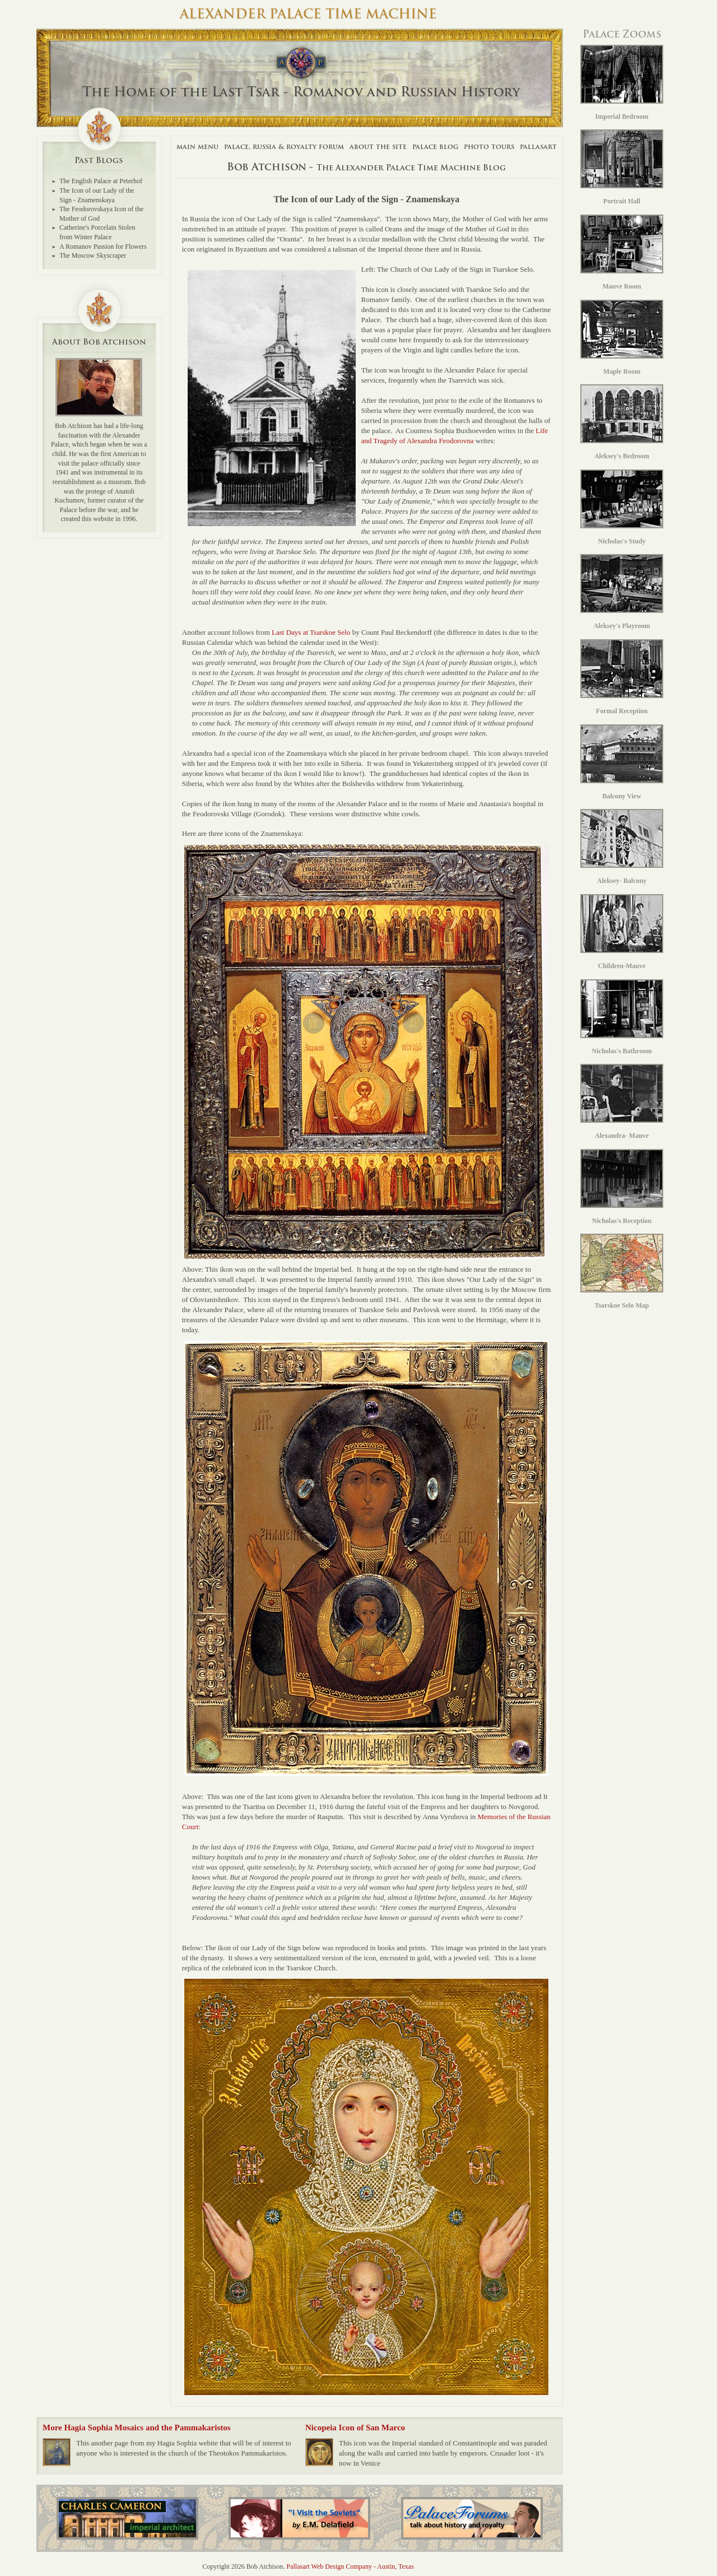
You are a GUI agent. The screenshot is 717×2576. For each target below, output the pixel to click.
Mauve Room (621, 252)
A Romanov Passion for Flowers (103, 246)
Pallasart (538, 146)
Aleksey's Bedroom (621, 422)
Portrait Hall (621, 167)
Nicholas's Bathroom (621, 1017)
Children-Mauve (621, 932)
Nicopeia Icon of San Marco (355, 2427)
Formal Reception (621, 677)
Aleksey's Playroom (621, 592)
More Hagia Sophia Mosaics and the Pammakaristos (137, 2427)
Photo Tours (489, 146)
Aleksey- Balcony (621, 847)
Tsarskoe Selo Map (621, 1271)
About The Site (378, 146)
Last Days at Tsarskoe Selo (311, 632)
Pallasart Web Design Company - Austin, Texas (349, 2566)
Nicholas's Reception (621, 1187)
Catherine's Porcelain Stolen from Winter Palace (97, 232)
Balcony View (621, 762)
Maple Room (621, 337)
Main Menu (197, 146)
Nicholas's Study (621, 507)
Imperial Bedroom (621, 82)
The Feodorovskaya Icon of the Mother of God (101, 213)
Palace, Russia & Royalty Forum (284, 146)
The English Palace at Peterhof (100, 181)
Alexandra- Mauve (621, 1102)
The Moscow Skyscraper (92, 255)
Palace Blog (435, 146)
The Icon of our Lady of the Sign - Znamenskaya (96, 195)
